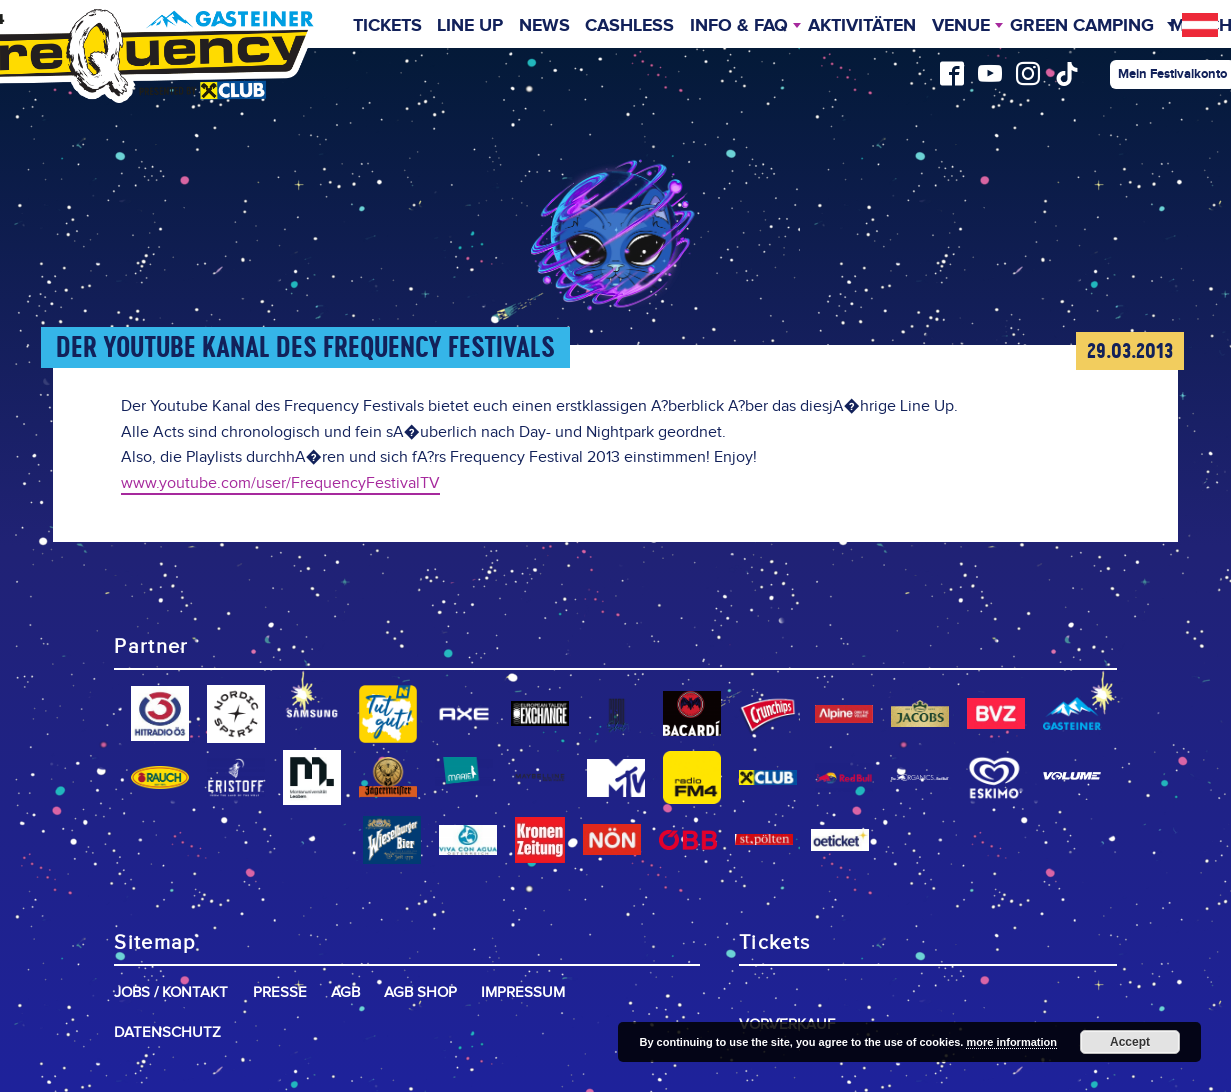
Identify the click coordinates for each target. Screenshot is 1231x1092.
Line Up (470, 26)
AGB (345, 992)
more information (1011, 1042)
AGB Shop (420, 992)
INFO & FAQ (739, 26)
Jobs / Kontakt (171, 992)
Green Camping (1082, 26)
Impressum (523, 992)
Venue (961, 26)
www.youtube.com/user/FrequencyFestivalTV (280, 483)
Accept (1130, 1042)
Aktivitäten (862, 26)
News (544, 26)
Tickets (387, 26)
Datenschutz (167, 1032)
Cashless (629, 26)
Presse (280, 992)
